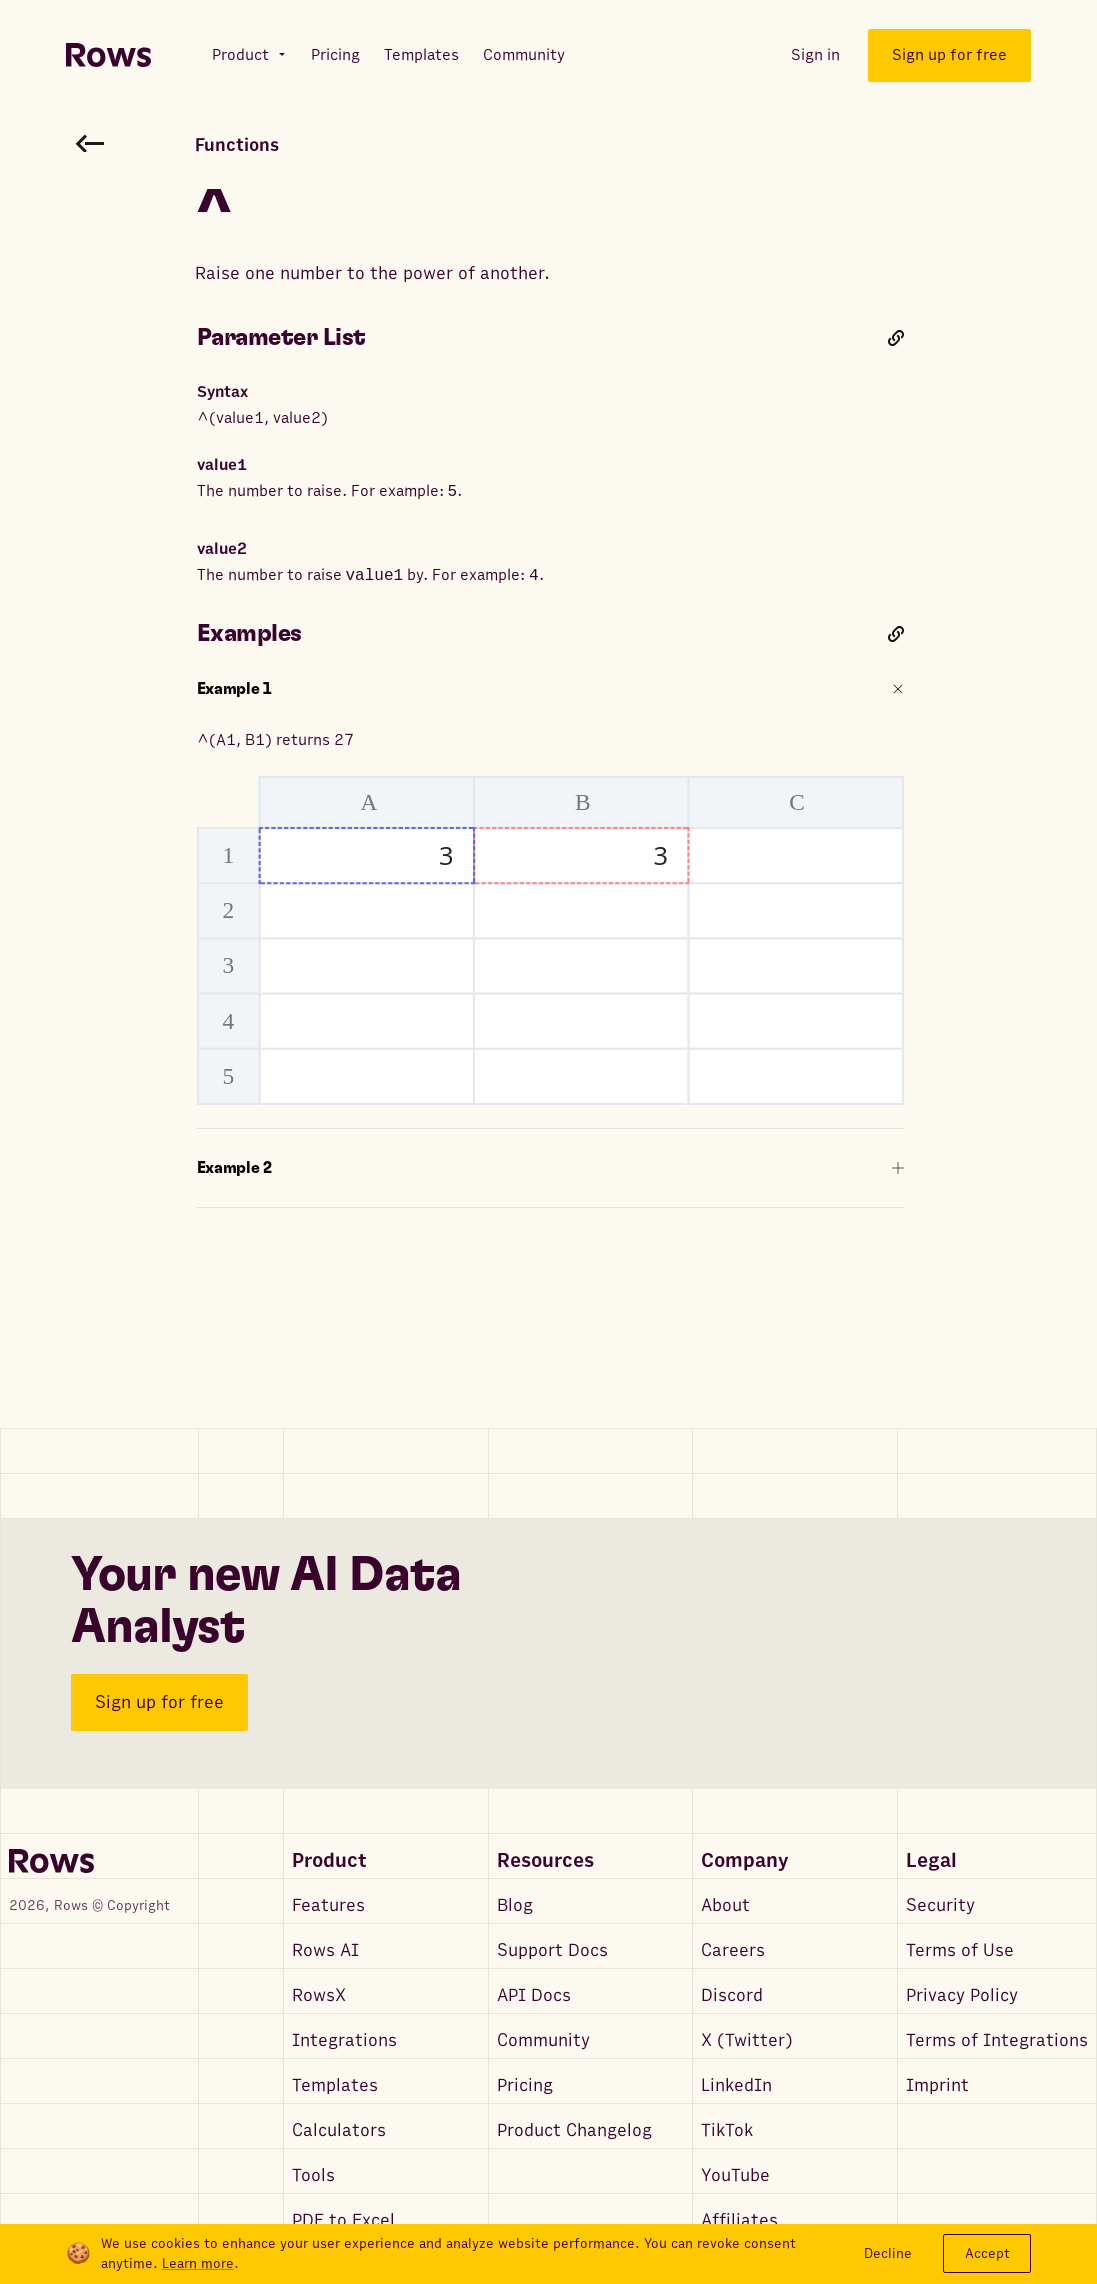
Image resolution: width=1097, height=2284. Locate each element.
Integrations (344, 2040)
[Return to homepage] (108, 55)
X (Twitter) (747, 2040)
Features (328, 1905)
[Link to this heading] (896, 338)
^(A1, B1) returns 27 (550, 917)
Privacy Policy (962, 1995)
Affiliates (739, 2220)
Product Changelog (574, 2130)
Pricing (525, 2085)
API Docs (534, 1995)
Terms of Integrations (997, 2040)
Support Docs (552, 1950)
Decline (888, 2253)
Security (940, 1905)
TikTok (727, 2130)
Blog (515, 1905)
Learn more (198, 2264)
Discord (732, 1995)
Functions (237, 145)
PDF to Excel (343, 2220)
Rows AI (325, 1950)
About (725, 1905)
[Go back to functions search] (90, 143)
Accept (987, 2253)
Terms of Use (960, 1950)
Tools (313, 2175)
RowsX (319, 1995)
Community (543, 2040)
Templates (335, 2085)
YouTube (735, 2175)
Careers (733, 1950)
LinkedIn (736, 2085)
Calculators (339, 2130)
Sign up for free (159, 1702)
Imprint (937, 2085)
